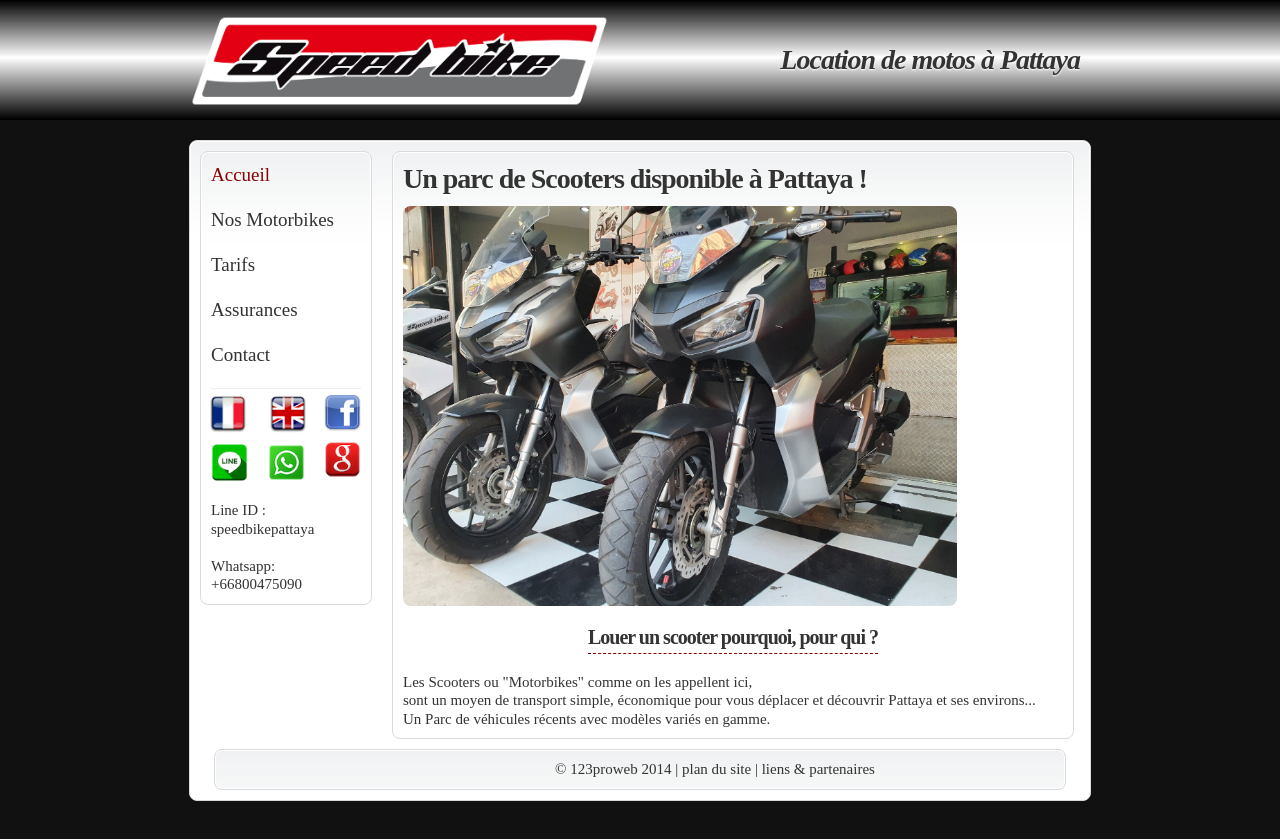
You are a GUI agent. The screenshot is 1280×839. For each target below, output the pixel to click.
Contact (240, 354)
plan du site (716, 769)
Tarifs (233, 264)
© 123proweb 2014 (613, 769)
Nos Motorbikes (272, 219)
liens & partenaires (818, 769)
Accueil (240, 174)
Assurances (254, 309)
